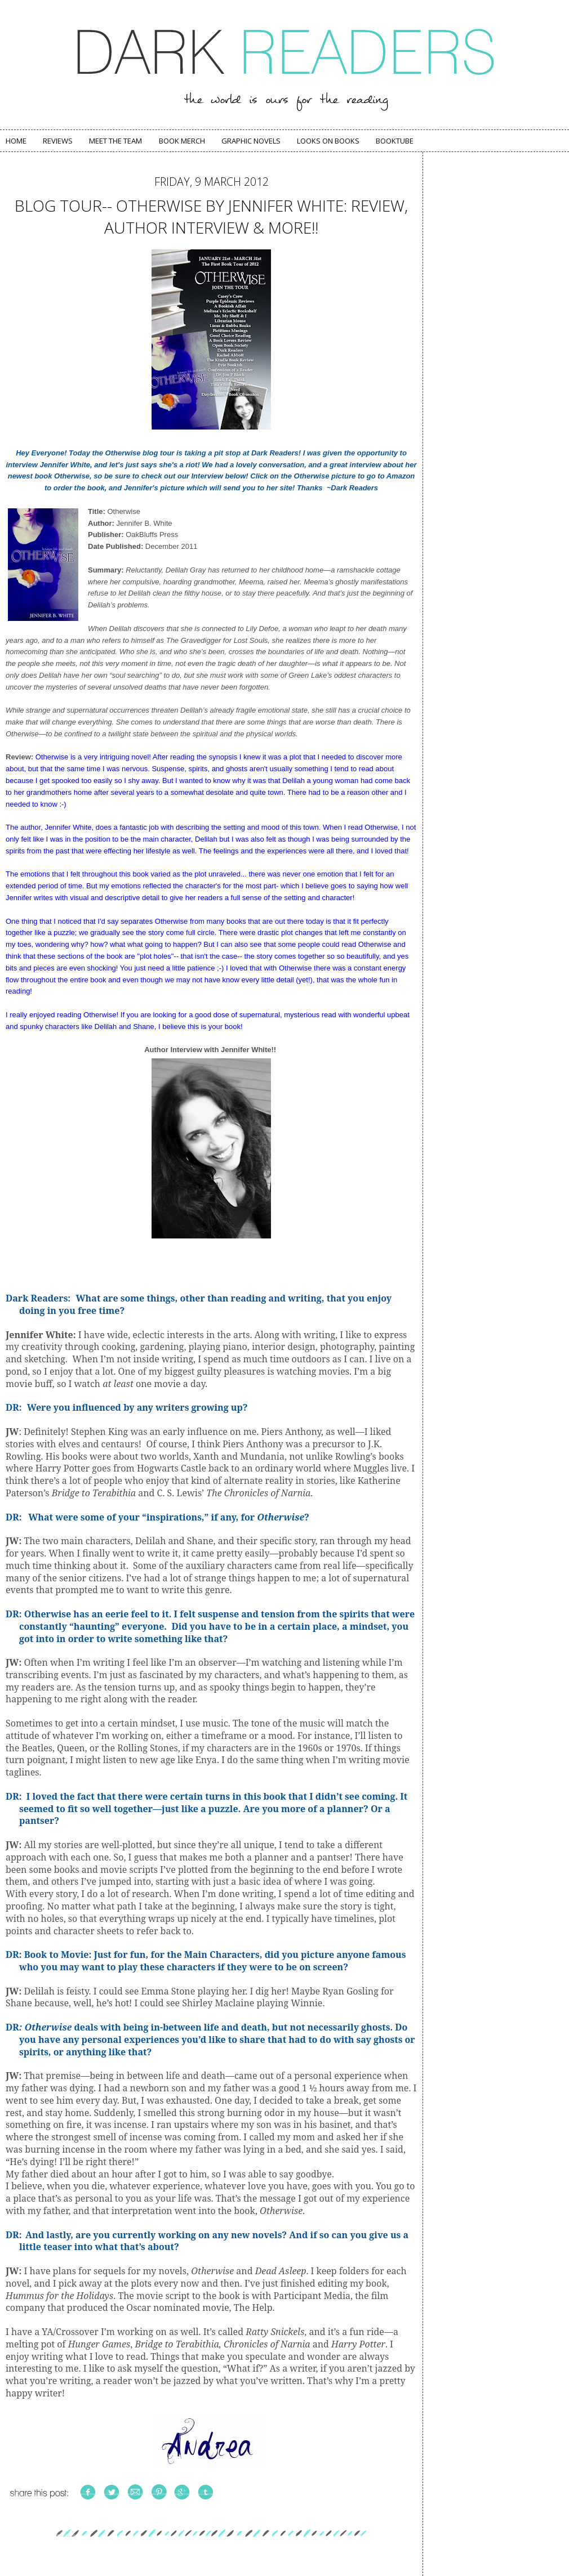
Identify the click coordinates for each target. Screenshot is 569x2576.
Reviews (58, 141)
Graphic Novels (251, 141)
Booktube (395, 141)
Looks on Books (328, 141)
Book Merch (182, 141)
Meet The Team (115, 141)
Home (16, 141)
